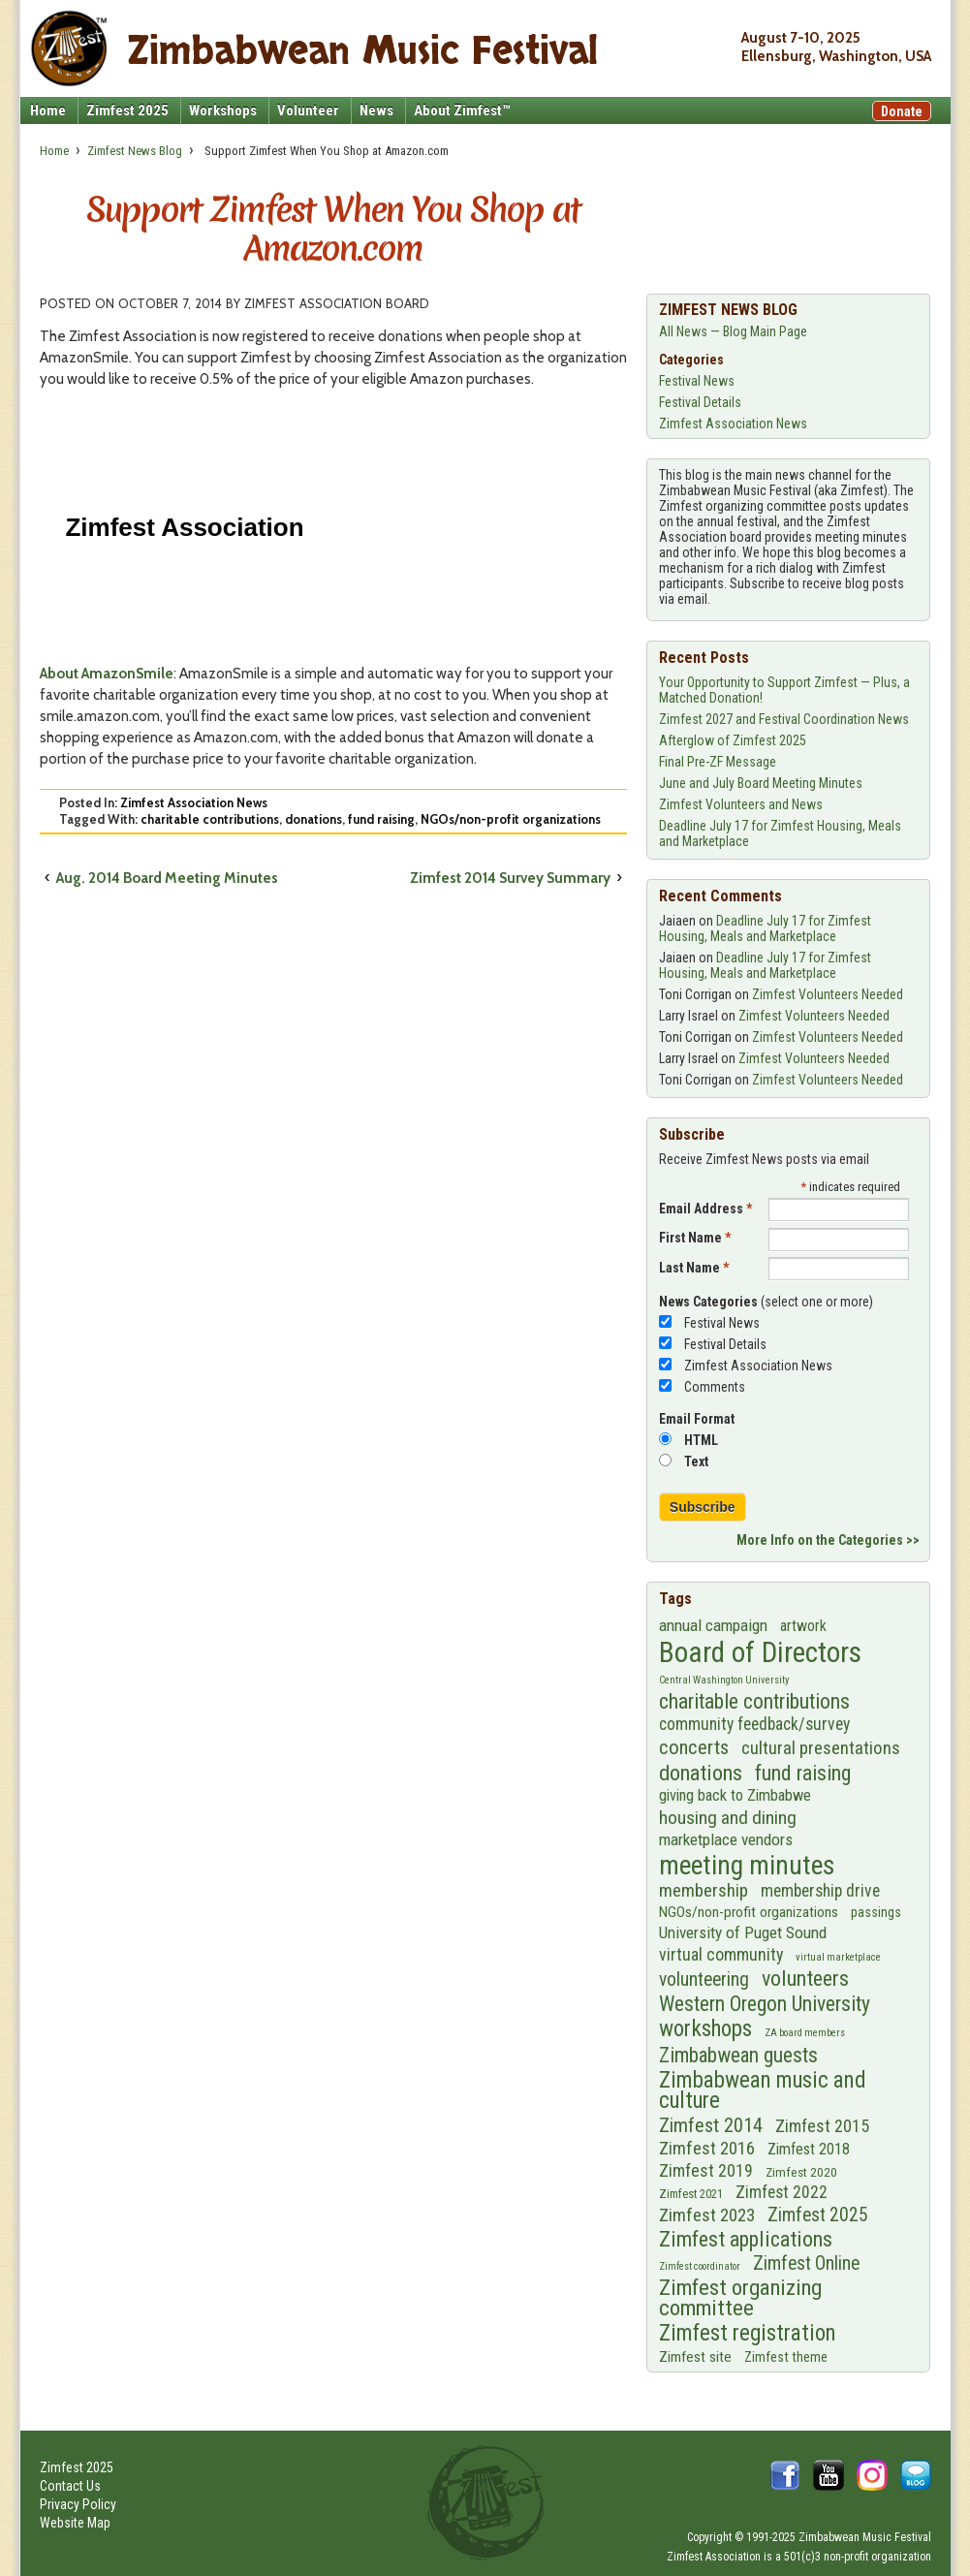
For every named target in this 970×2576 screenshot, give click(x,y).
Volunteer (308, 110)
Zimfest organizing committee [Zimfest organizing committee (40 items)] (740, 2298)
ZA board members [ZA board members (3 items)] (805, 2032)
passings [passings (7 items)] (876, 1912)
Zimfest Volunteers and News (741, 804)
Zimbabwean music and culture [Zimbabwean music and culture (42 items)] (762, 2091)
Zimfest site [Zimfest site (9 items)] (695, 2357)
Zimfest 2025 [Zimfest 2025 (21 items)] (817, 2215)
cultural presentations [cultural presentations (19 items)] (820, 1748)
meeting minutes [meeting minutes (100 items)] (746, 1866)
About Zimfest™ (462, 110)
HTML (701, 1440)
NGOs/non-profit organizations (511, 819)
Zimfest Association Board (336, 303)
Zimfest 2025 (127, 110)
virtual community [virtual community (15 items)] (721, 1954)
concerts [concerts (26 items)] (694, 1747)
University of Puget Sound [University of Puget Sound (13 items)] (743, 1932)
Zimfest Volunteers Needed (827, 994)
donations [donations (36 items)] (700, 1772)
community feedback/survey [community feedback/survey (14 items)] (754, 1724)
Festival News (697, 381)
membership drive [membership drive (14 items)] (820, 1891)
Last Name (694, 1267)
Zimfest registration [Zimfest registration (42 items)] (747, 2333)
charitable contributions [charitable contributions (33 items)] (754, 1701)
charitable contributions (210, 819)
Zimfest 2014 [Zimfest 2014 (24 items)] (711, 2125)
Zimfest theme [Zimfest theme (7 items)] (786, 2357)
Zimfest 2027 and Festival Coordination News (784, 719)
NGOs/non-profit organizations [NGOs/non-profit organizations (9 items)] (748, 1912)
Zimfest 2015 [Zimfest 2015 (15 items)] (822, 2126)
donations (313, 819)
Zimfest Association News (193, 802)
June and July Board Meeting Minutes (760, 783)
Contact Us (70, 2486)
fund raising (381, 819)
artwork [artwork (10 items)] (803, 1626)
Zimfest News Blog (134, 150)
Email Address (705, 1208)
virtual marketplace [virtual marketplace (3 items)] (838, 1957)
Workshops (223, 110)
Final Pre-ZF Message (717, 762)
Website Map (75, 2522)
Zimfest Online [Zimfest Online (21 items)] (806, 2263)
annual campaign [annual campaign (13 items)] (713, 1625)
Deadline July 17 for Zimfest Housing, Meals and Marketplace (765, 928)
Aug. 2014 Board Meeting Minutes (167, 878)
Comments (714, 1387)
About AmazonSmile (106, 673)
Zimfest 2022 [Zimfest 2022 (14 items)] (781, 2192)
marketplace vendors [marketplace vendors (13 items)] (726, 1839)
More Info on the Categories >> (828, 1540)
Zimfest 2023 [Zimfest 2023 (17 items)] (707, 2215)
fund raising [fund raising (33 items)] (803, 1773)
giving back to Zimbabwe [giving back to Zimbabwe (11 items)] (735, 1795)
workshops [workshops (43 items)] (705, 2029)
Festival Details (700, 402)
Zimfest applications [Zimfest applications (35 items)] (745, 2239)
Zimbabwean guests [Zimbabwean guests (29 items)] (738, 2055)
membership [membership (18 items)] (703, 1890)
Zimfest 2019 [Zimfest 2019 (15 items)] (706, 2170)
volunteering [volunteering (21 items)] (704, 1979)
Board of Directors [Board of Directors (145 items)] (760, 1652)
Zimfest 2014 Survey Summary (510, 878)
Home (48, 110)
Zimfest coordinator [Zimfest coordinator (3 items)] (699, 2266)
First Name (695, 1237)
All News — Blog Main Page (733, 331)
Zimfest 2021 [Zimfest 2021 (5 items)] (691, 2193)
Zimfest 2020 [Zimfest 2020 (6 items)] (801, 2172)
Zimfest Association (714, 2556)
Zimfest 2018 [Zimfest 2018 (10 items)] (808, 2149)
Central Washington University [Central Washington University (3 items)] (724, 1680)
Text (696, 1461)
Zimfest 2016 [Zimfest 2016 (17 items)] (707, 2148)
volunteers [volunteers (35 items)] (805, 1978)
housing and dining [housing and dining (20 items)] (728, 1817)
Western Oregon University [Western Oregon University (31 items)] (764, 2004)
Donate (902, 111)
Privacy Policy (78, 2504)
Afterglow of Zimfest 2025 (732, 740)
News (376, 110)
